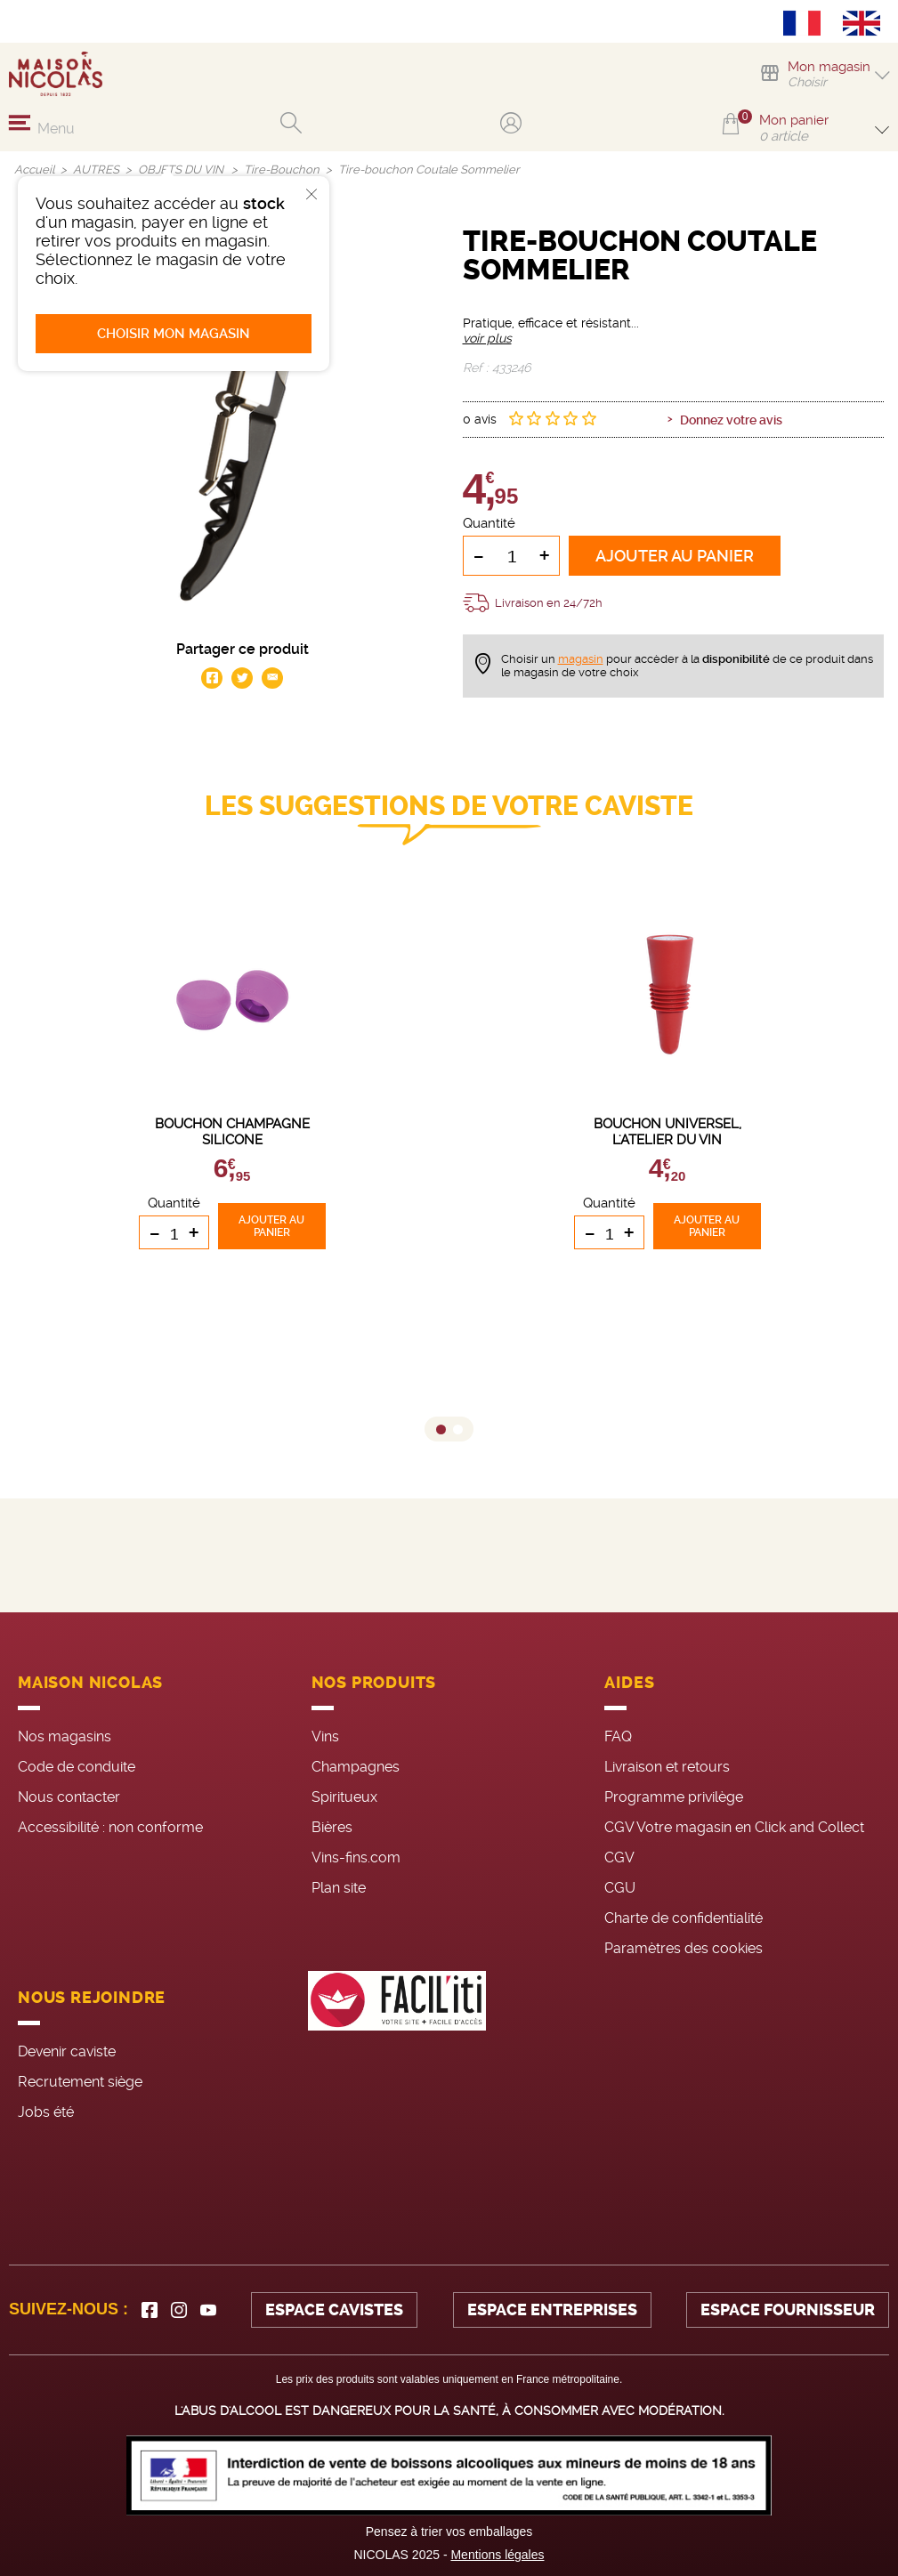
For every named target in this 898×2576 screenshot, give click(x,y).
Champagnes (355, 1766)
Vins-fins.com (355, 1857)
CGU (619, 1887)
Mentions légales (497, 2555)
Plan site (338, 1887)
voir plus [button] (487, 338)
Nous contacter (69, 1797)
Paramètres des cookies (683, 1948)
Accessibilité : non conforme (110, 1827)
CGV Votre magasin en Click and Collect (734, 1827)
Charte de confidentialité (683, 1918)
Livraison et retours (667, 1766)
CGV (619, 1857)
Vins (325, 1736)
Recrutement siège (80, 2081)
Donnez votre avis (731, 420)
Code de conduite (76, 1766)
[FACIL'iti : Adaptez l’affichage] (397, 2052)
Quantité (489, 523)
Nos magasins (64, 1736)
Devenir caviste (67, 2051)
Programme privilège (673, 1797)
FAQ (618, 1736)
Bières (331, 1827)
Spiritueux (344, 1797)
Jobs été (46, 2112)
